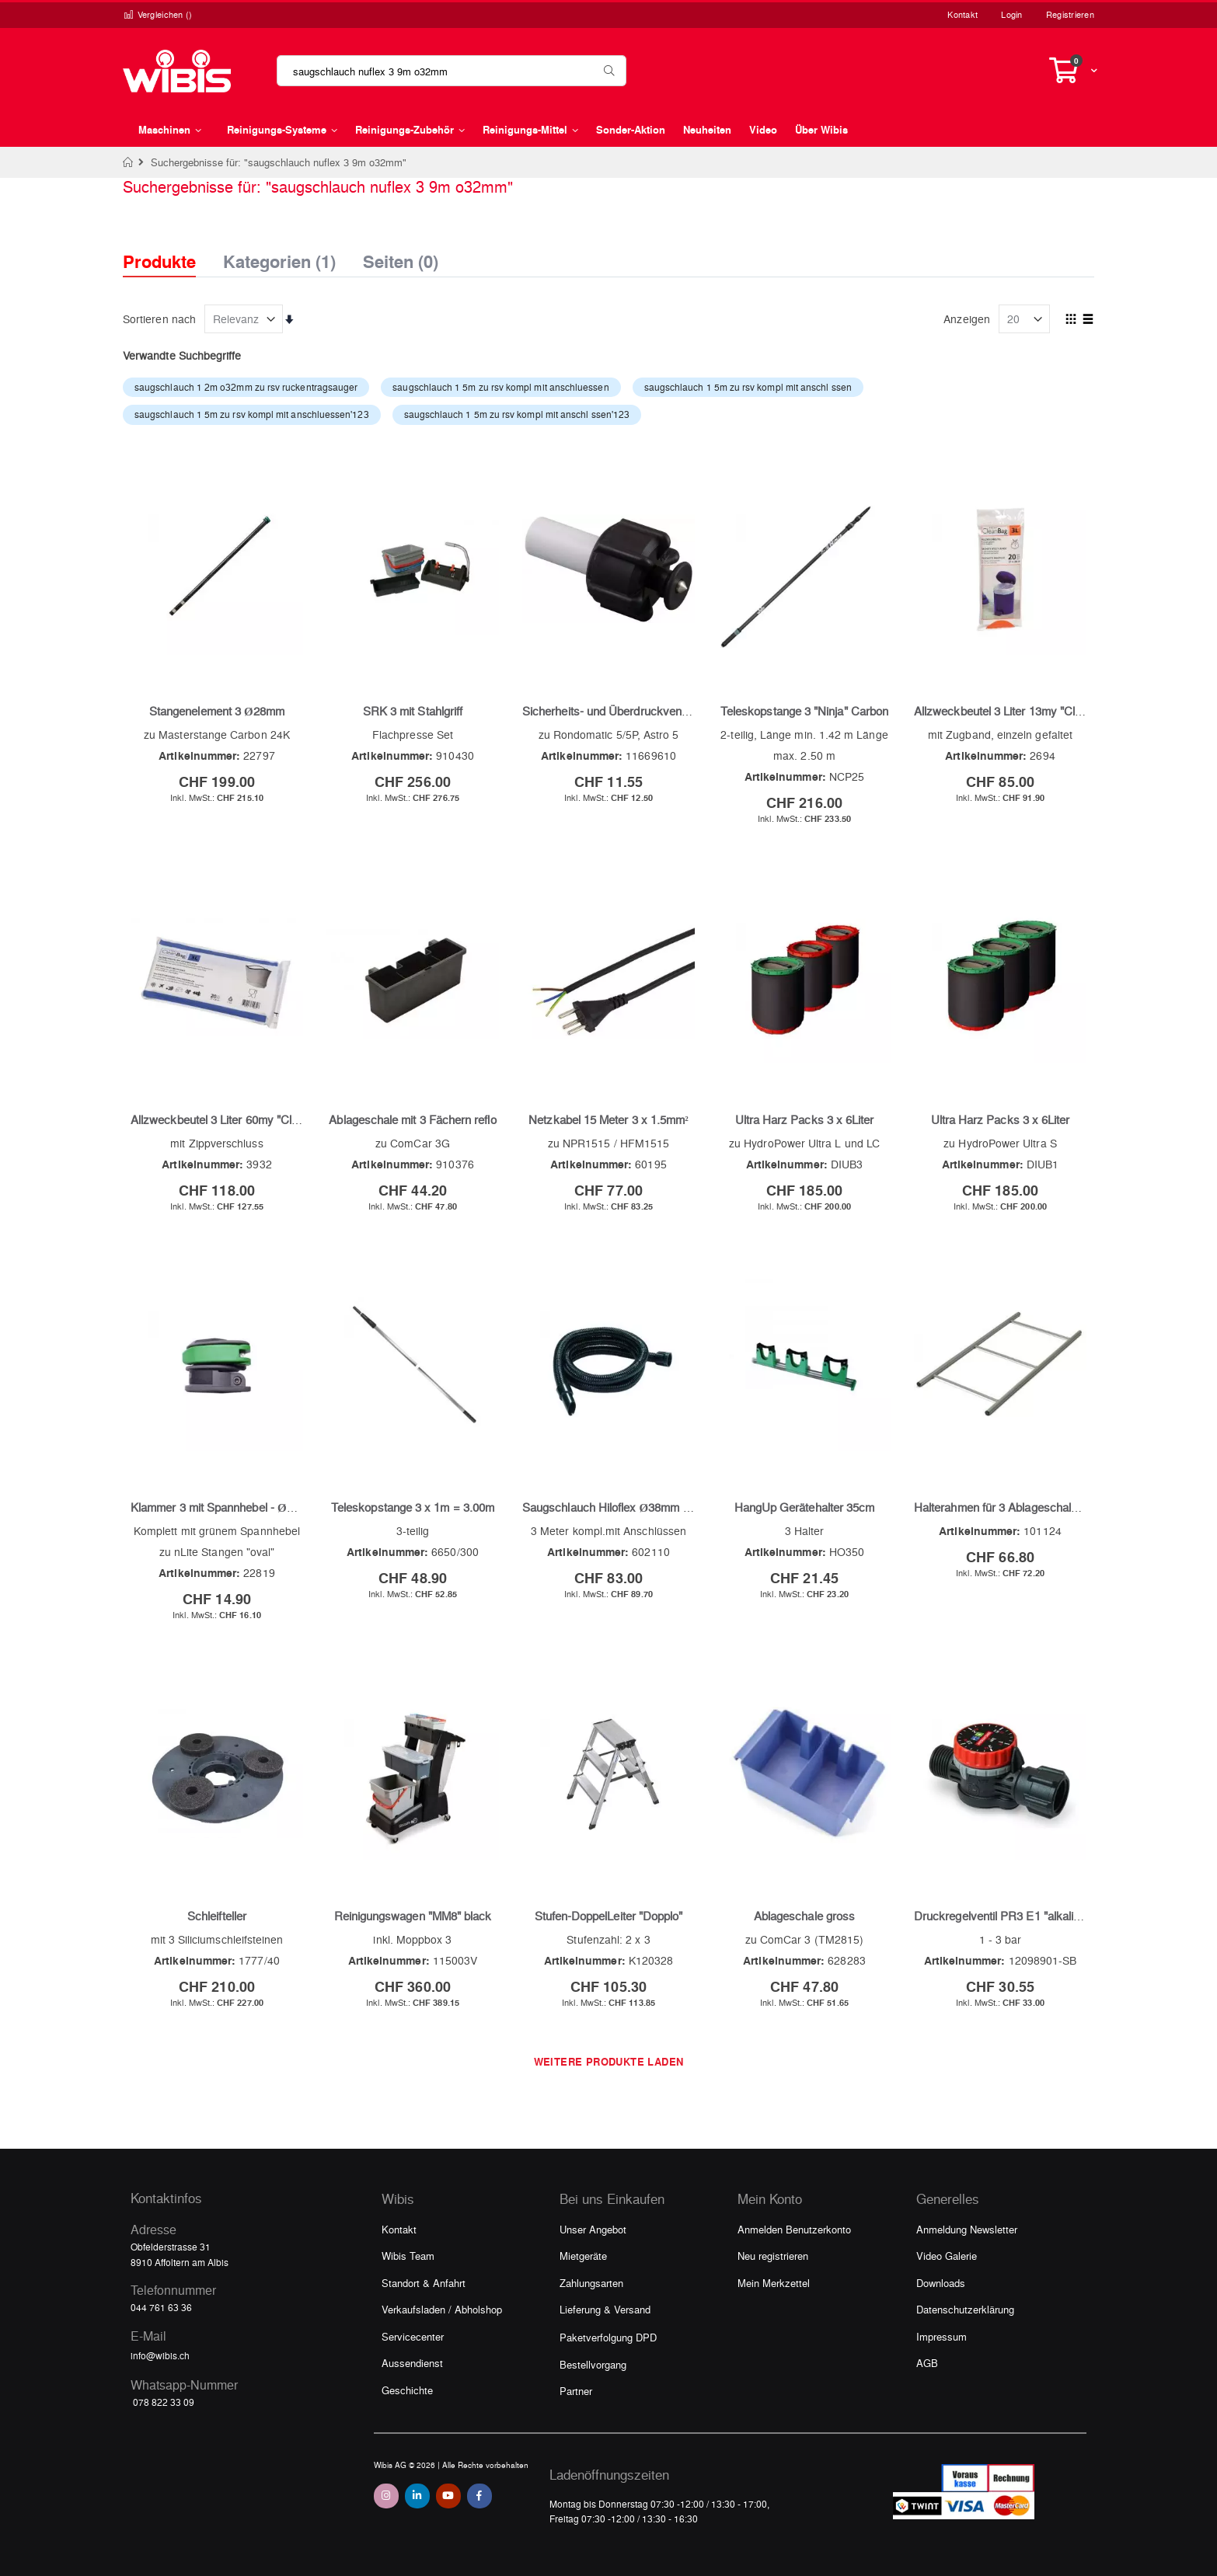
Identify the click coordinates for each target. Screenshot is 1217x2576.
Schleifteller (216, 1915)
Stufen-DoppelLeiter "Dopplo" (609, 1915)
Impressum (941, 2336)
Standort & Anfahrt (424, 2282)
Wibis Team (408, 2255)
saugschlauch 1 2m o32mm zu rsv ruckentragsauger (245, 387)
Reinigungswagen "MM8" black (413, 1915)
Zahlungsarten (591, 2282)
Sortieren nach (159, 318)
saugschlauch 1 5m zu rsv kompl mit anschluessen (500, 387)
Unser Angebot (593, 2229)
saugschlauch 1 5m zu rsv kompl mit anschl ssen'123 (517, 414)
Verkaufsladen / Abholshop (442, 2309)
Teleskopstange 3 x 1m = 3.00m (412, 1507)
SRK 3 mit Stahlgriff (412, 710)
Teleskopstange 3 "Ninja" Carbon (804, 710)
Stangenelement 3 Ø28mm (216, 710)
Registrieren (1070, 14)
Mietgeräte (583, 2255)
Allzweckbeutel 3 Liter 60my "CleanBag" (233, 1119)
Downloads (940, 2282)
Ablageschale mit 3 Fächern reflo (412, 1119)
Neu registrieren (773, 2255)
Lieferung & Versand (605, 2309)
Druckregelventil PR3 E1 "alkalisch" (1005, 1915)
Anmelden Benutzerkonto (794, 2229)
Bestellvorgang (593, 2364)
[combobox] (451, 70)
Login (1011, 14)
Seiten (400, 257)
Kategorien (279, 257)
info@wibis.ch (160, 2355)
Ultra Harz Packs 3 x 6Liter (804, 1119)
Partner (576, 2390)
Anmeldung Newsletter (966, 2229)
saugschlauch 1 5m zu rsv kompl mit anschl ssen (748, 387)
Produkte (159, 261)
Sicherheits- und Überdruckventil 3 (610, 710)
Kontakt (962, 14)
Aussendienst (412, 2362)
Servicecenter (413, 2336)
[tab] (171, 248)
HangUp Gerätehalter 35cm (804, 1507)
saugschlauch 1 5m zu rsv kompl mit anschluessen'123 (251, 414)
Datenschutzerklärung (965, 2309)
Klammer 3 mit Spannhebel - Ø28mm (224, 1507)
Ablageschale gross (804, 1915)
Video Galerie (946, 2255)
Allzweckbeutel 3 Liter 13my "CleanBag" (1016, 710)
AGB (927, 2362)
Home (128, 162)
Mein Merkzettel (774, 2282)
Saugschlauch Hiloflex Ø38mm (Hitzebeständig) (644, 1507)
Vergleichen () (158, 14)
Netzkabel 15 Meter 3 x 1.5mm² (608, 1119)
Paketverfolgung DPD (608, 2337)
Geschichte (407, 2390)
